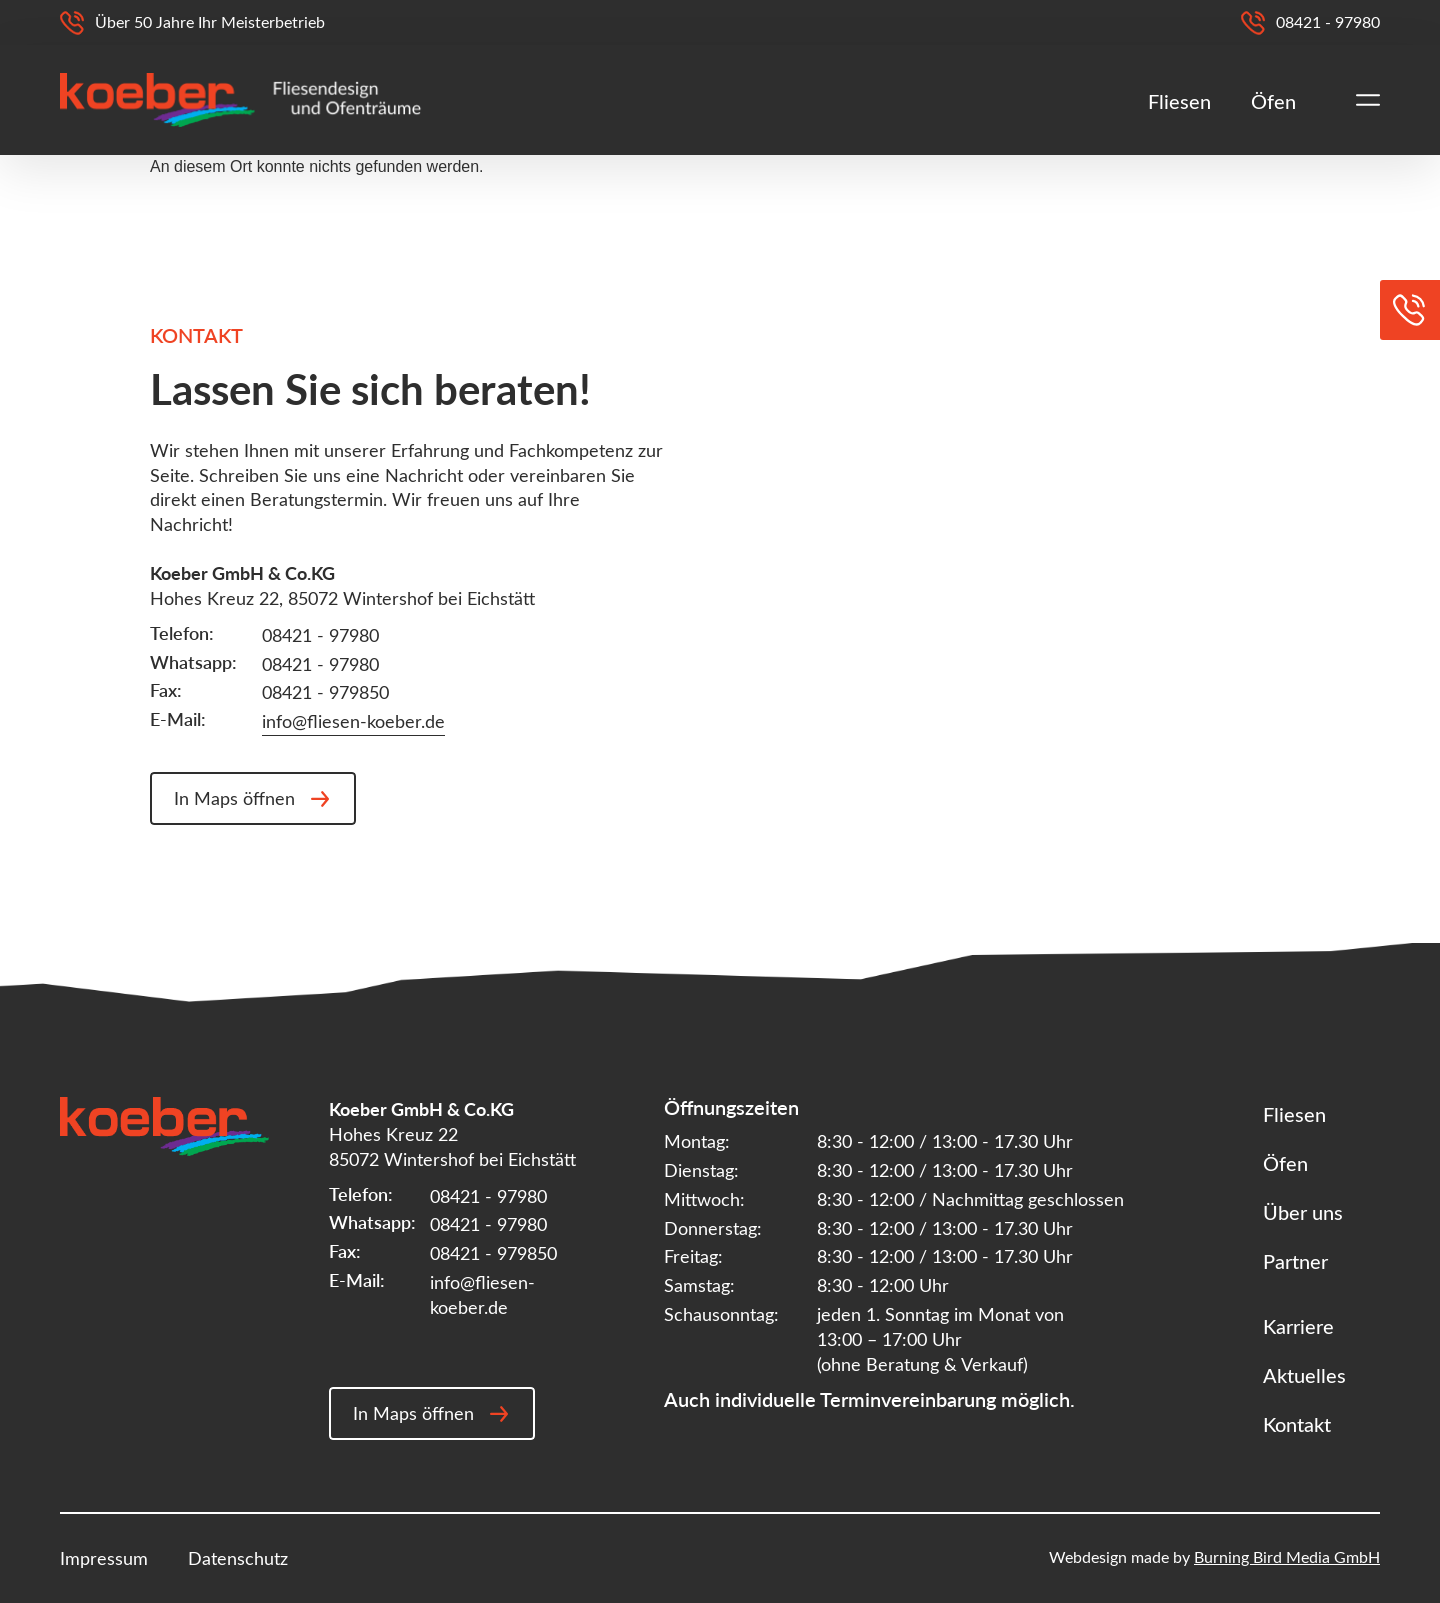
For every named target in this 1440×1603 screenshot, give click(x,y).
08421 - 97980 (320, 635)
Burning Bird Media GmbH (1287, 1556)
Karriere (1298, 1325)
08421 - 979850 (325, 692)
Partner (1295, 1260)
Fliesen (1179, 100)
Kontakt (1297, 1423)
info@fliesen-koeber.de (353, 721)
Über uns (1303, 1211)
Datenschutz (238, 1558)
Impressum (104, 1558)
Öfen (1273, 100)
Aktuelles (1304, 1374)
